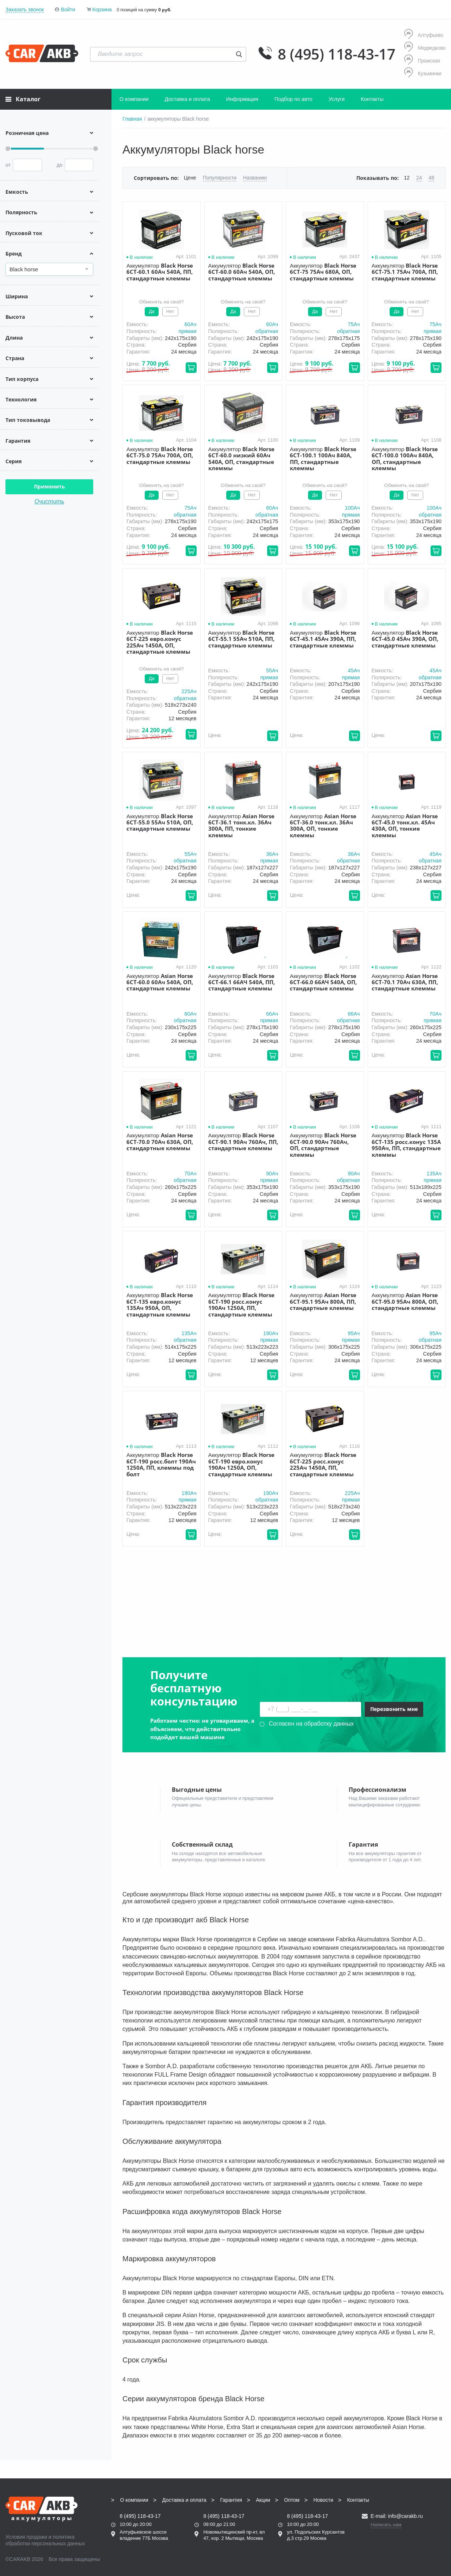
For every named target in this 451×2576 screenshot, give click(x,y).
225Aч (188, 691)
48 (431, 178)
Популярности (219, 178)
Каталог (23, 99)
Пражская (422, 60)
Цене (190, 178)
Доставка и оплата (187, 99)
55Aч (272, 670)
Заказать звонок (24, 9)
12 (407, 178)
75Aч (354, 324)
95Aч (354, 1333)
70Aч (435, 1014)
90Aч (272, 1173)
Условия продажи (26, 2532)
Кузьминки (422, 73)
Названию (255, 178)
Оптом (291, 2495)
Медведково (425, 47)
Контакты (372, 99)
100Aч (352, 508)
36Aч (272, 854)
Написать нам (386, 2519)
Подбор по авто (293, 99)
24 (419, 178)
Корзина (101, 9)
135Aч (434, 1173)
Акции (263, 2495)
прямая (187, 331)
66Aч (272, 1014)
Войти (68, 9)
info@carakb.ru (405, 2511)
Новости (323, 2495)
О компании (134, 99)
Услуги (337, 99)
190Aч (270, 1333)
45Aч (354, 670)
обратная (266, 331)
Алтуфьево (423, 35)
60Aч (190, 324)
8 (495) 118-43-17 (336, 54)
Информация (242, 99)
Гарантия (231, 2495)
